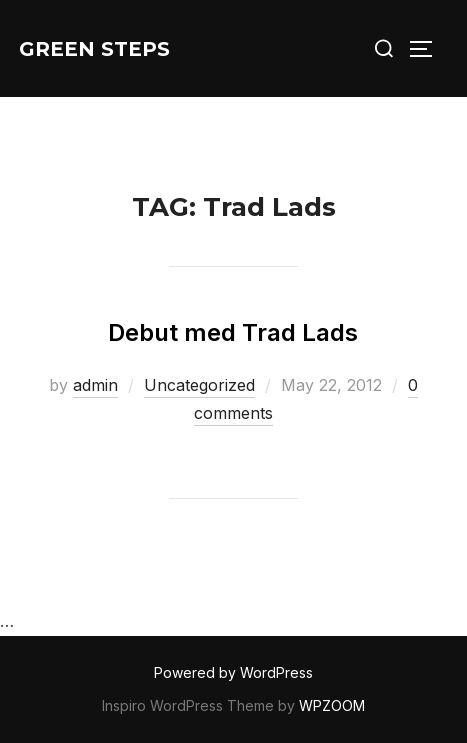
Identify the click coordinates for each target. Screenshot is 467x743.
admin (95, 385)
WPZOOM (332, 705)
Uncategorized (199, 385)
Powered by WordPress (233, 672)
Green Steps (94, 49)
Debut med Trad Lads (233, 332)
